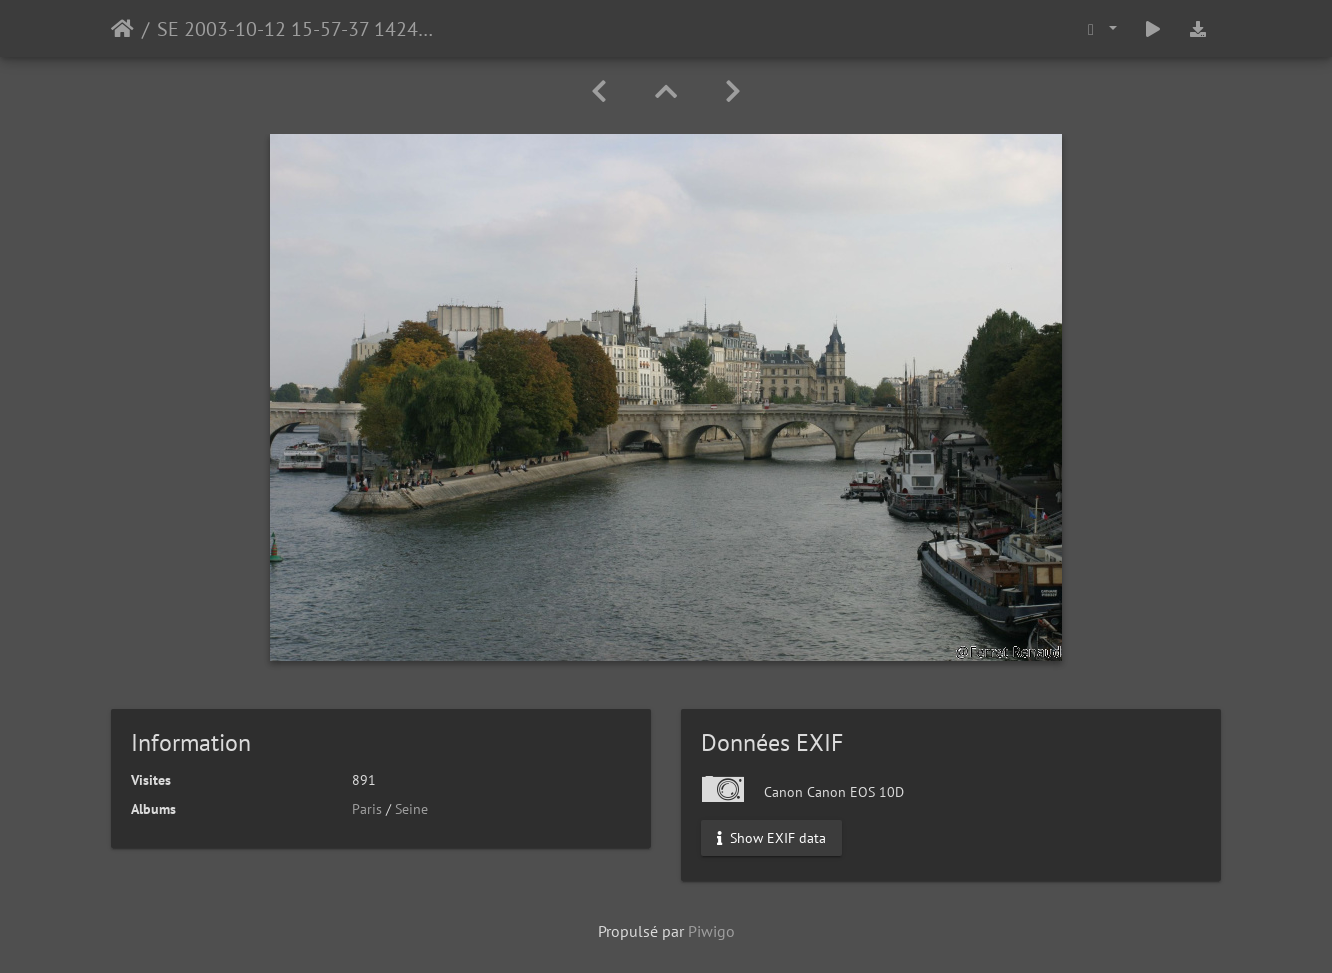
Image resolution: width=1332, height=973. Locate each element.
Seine (411, 809)
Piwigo (711, 931)
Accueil (122, 29)
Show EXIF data (771, 838)
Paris (367, 809)
